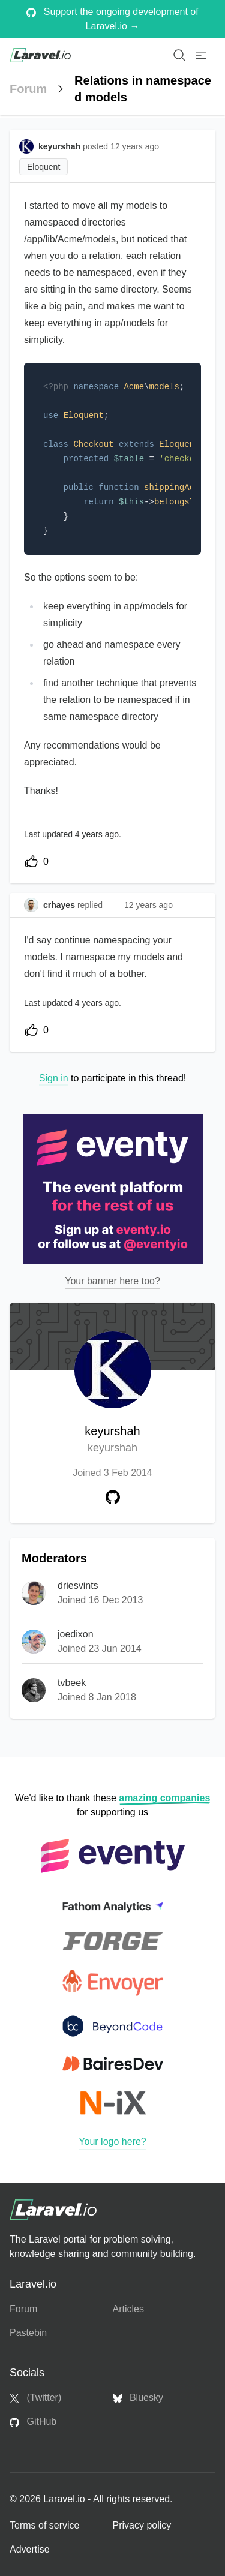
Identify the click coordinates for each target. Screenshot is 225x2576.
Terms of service (44, 2525)
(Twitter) (35, 2397)
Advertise (30, 2549)
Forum (28, 88)
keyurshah (112, 1440)
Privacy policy (142, 2525)
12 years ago (148, 905)
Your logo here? (112, 2141)
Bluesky (138, 2397)
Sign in (53, 1078)
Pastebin (28, 2333)
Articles (128, 2309)
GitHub (33, 2421)
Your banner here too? (112, 1281)
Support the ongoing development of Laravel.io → (112, 19)
